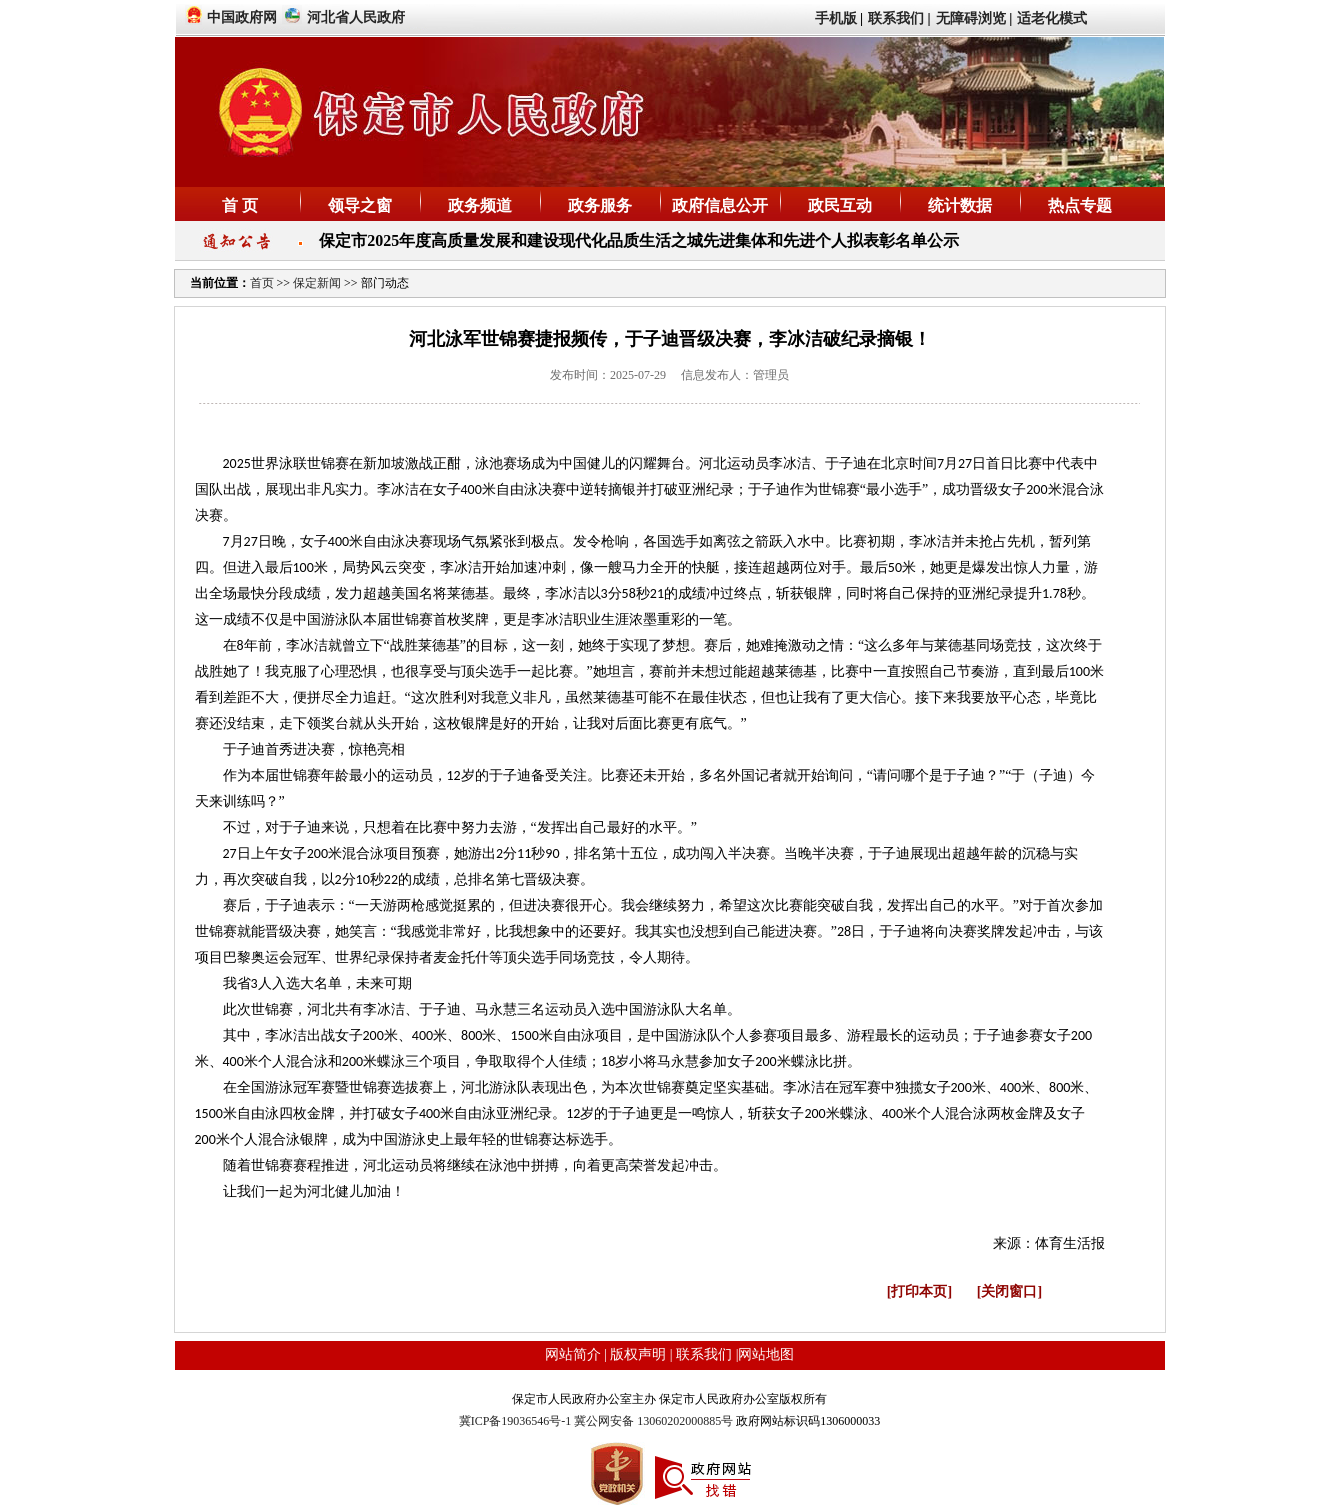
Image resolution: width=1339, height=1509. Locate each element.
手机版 (836, 18)
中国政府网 (242, 17)
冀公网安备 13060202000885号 (653, 1421)
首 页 (240, 205)
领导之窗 (360, 205)
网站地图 (766, 1354)
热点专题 (1080, 205)
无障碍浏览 (971, 18)
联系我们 (896, 18)
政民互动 (840, 205)
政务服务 (600, 205)
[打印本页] (919, 1291)
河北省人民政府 (356, 17)
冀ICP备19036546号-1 (517, 1421)
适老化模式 (1052, 18)
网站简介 (573, 1354)
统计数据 (960, 205)
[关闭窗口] (1009, 1291)
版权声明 (638, 1354)
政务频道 (480, 205)
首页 (263, 283)
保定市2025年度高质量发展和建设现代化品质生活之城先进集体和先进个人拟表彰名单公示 (639, 240)
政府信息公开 (720, 205)
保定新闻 (317, 283)
